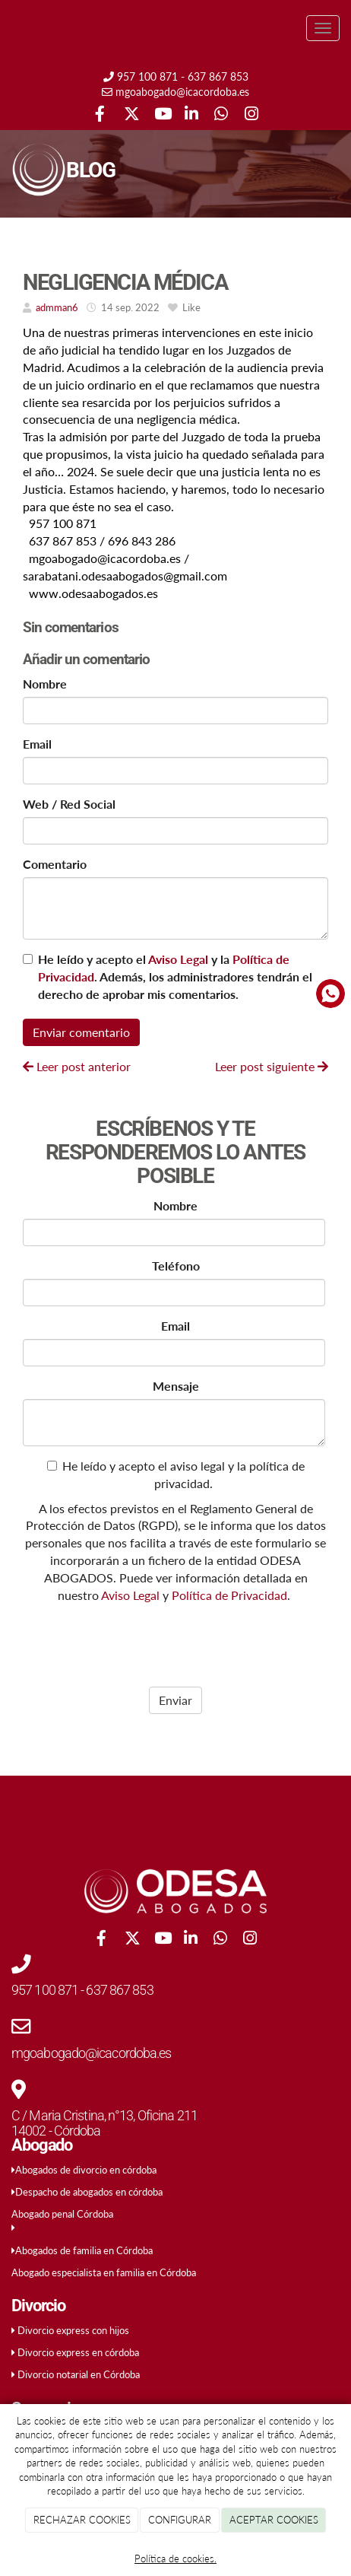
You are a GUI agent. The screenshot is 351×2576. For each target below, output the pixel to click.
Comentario (55, 864)
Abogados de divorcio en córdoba (86, 2170)
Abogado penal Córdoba (62, 2214)
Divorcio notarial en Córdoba (78, 2374)
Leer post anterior (77, 1066)
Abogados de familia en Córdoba (84, 2250)
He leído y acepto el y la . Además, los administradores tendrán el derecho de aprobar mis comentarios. (175, 976)
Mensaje (176, 1386)
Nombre (45, 683)
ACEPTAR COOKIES (273, 2520)
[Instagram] (251, 115)
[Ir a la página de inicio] (7, 28)
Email (37, 743)
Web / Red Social (69, 804)
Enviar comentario (81, 1032)
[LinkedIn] (191, 115)
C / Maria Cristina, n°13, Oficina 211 (104, 2115)
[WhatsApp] (220, 115)
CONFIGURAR (179, 2520)
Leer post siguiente (271, 1066)
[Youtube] (160, 115)
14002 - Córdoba (56, 2131)
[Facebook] (99, 115)
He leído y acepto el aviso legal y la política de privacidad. (176, 1474)
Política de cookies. (175, 2558)
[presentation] (120, 1641)
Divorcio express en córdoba (78, 2352)
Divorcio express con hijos (73, 2330)
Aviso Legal (178, 959)
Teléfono (176, 1265)
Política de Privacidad (229, 1595)
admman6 (57, 307)
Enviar (175, 1700)
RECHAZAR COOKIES (82, 2520)
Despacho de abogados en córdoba (89, 2192)
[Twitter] (130, 115)
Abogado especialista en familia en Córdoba (103, 2272)
